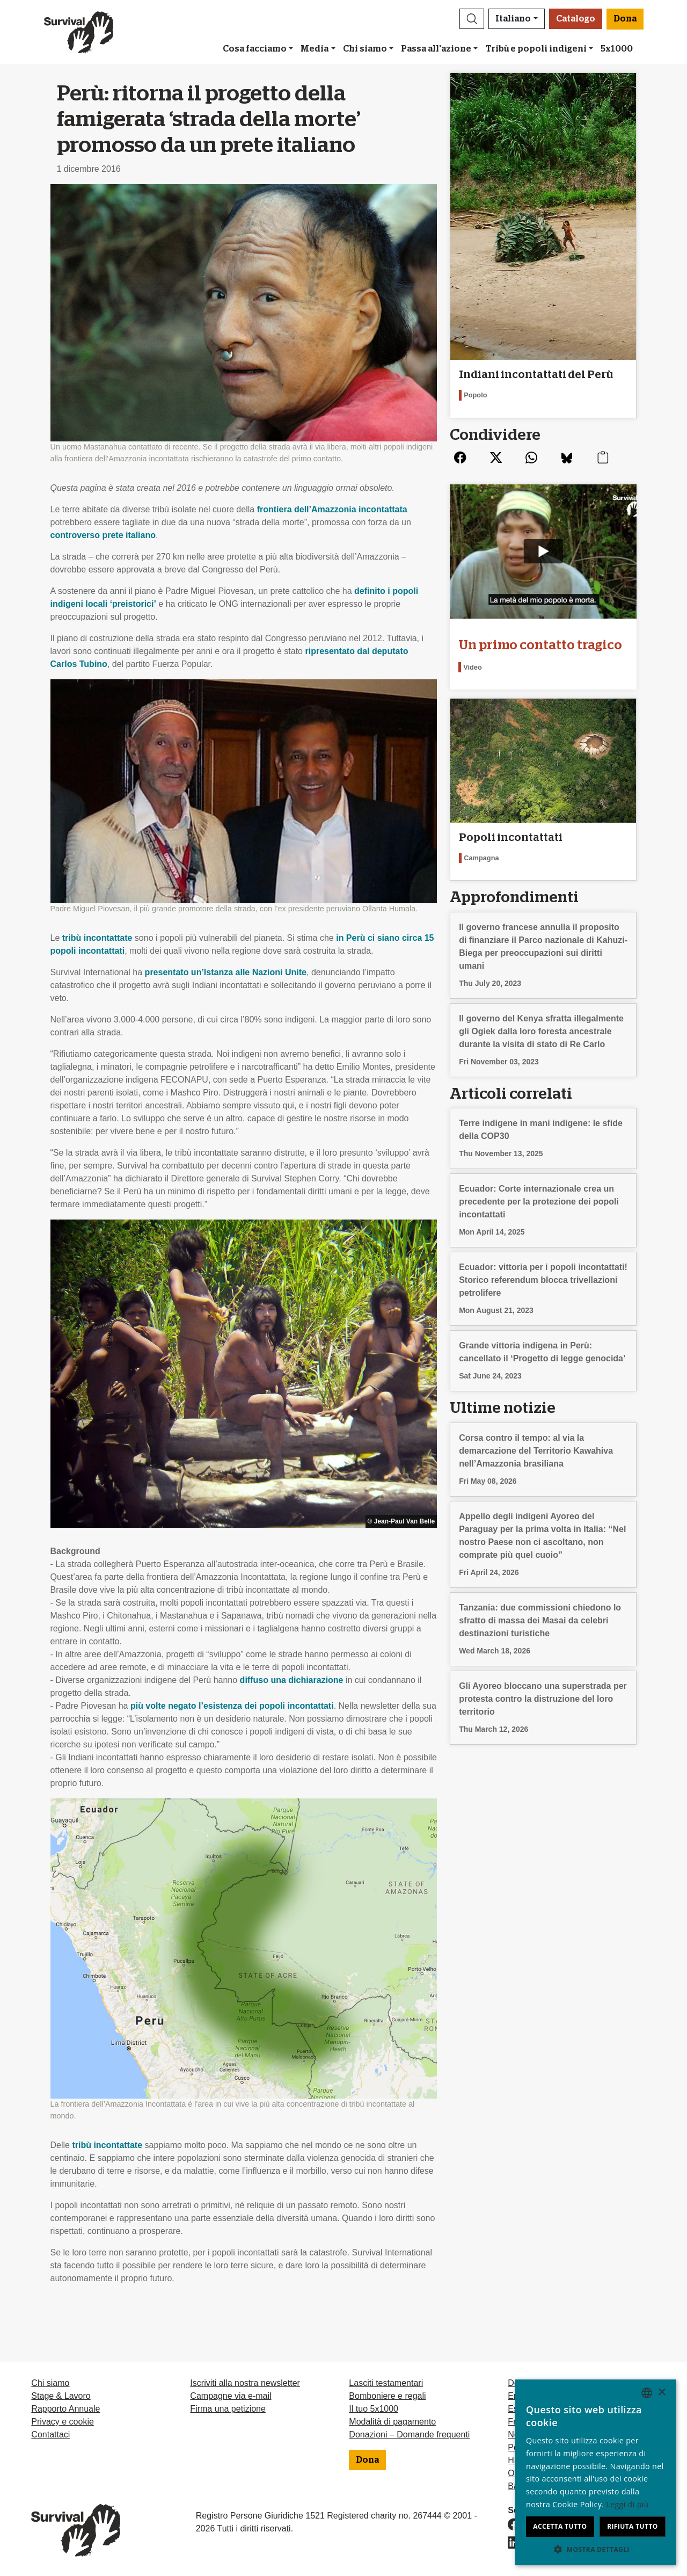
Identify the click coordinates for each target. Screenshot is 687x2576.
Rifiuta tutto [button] (632, 2526)
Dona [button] (625, 18)
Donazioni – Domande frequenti (409, 2434)
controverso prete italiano (103, 535)
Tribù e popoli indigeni (536, 49)
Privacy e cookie (62, 2421)
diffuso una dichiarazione (292, 1680)
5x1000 (617, 49)
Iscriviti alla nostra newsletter (245, 2383)
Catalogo (575, 18)
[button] (471, 19)
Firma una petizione (228, 2408)
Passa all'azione (436, 49)
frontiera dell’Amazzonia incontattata (332, 509)
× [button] (661, 2393)
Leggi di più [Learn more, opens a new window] (627, 2504)
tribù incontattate (97, 937)
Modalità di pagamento (392, 2421)
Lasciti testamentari (386, 2383)
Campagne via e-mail (230, 2395)
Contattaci (50, 2434)
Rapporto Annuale (65, 2408)
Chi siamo (365, 49)
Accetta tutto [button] (560, 2526)
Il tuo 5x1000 (373, 2408)
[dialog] (595, 2472)
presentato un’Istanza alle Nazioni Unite (225, 972)
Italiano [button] (513, 18)
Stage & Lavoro (60, 2395)
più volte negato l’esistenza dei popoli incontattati (232, 1705)
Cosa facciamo (255, 49)
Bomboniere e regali (387, 2395)
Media (314, 49)
